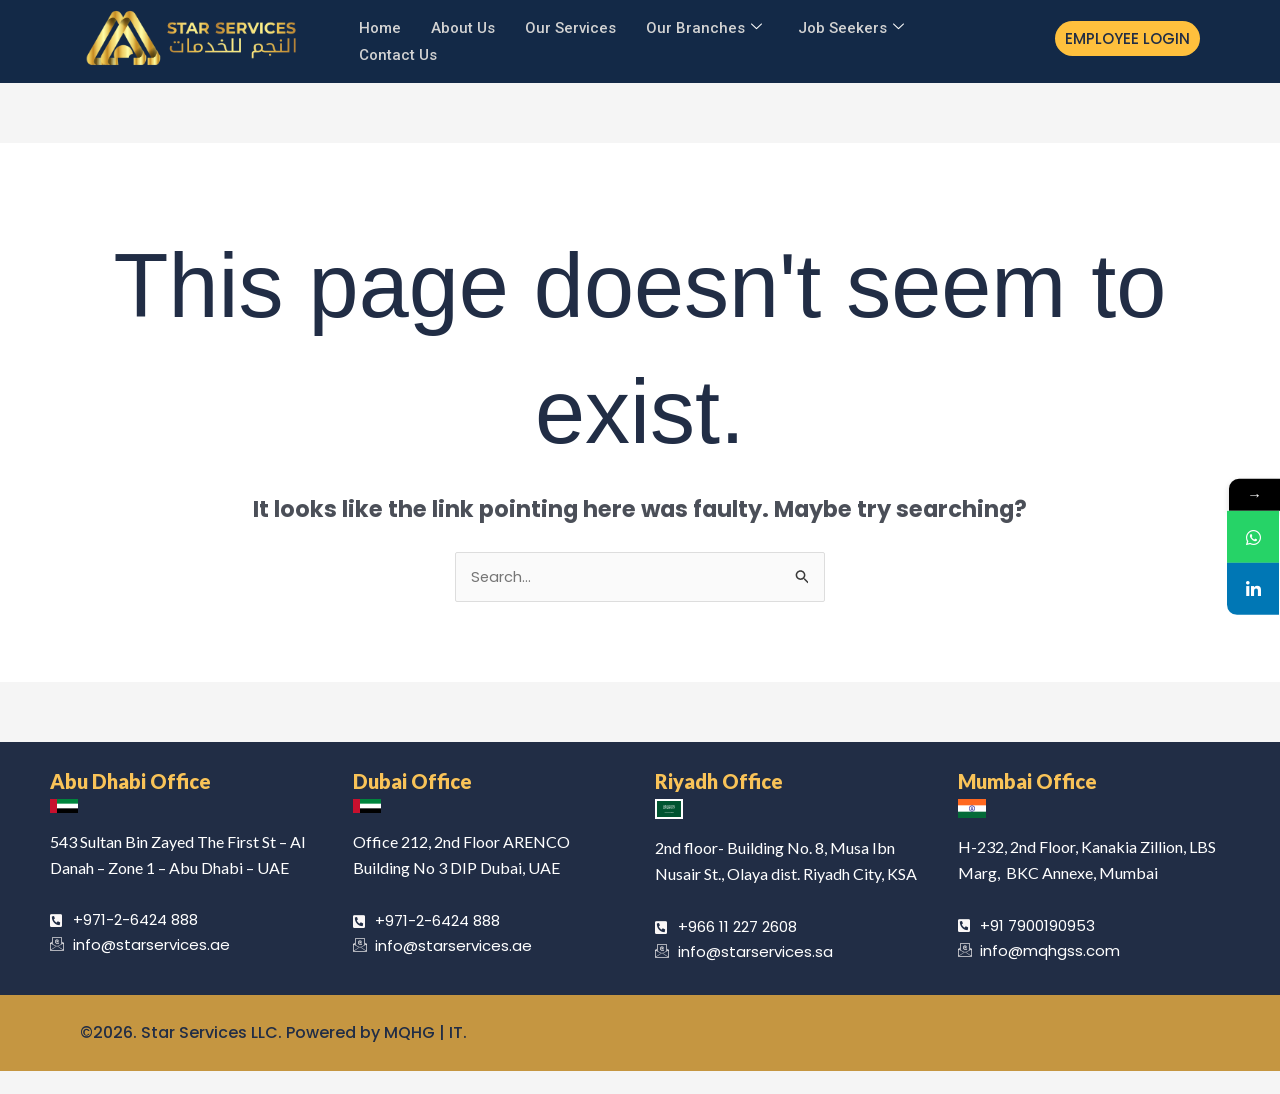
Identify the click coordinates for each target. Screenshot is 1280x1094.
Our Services (570, 26)
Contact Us (398, 51)
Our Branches (704, 26)
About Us (463, 26)
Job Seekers (851, 26)
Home (380, 26)
